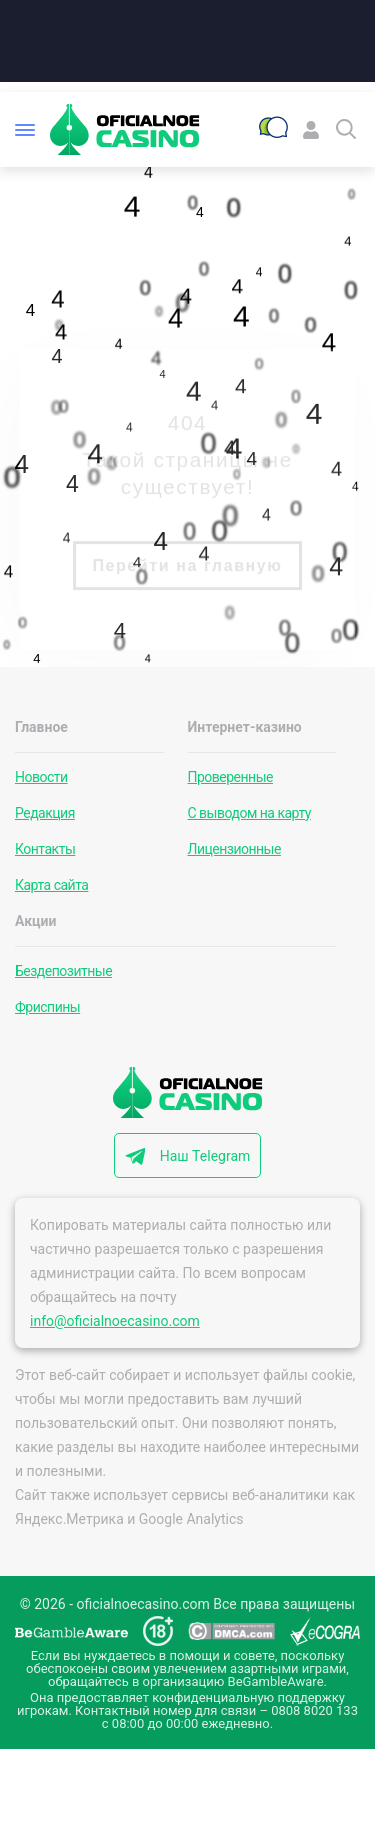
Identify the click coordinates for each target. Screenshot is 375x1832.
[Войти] (311, 129)
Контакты (45, 849)
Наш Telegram (205, 1156)
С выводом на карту (249, 813)
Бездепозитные (63, 971)
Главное (41, 727)
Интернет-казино (245, 727)
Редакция (45, 813)
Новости (41, 777)
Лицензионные (234, 849)
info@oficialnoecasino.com (115, 1321)
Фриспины (47, 1007)
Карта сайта (51, 885)
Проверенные (231, 777)
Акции (35, 921)
